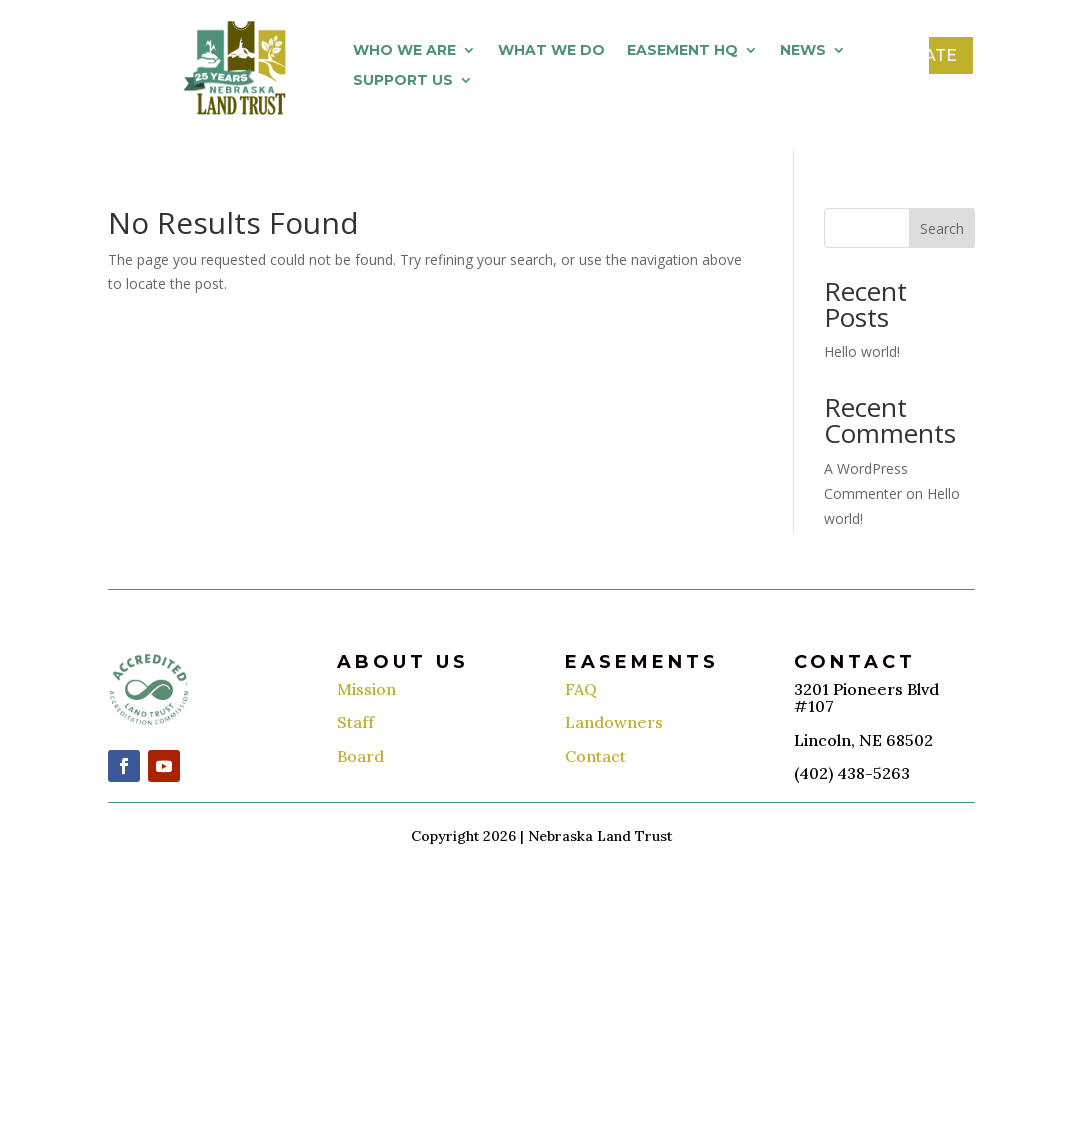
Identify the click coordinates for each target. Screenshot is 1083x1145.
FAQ (581, 689)
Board (360, 756)
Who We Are (404, 51)
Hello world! (862, 351)
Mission (366, 689)
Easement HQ (682, 51)
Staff (355, 722)
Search (942, 228)
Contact (595, 756)
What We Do (551, 51)
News (803, 51)
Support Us (403, 81)
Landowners (614, 722)
